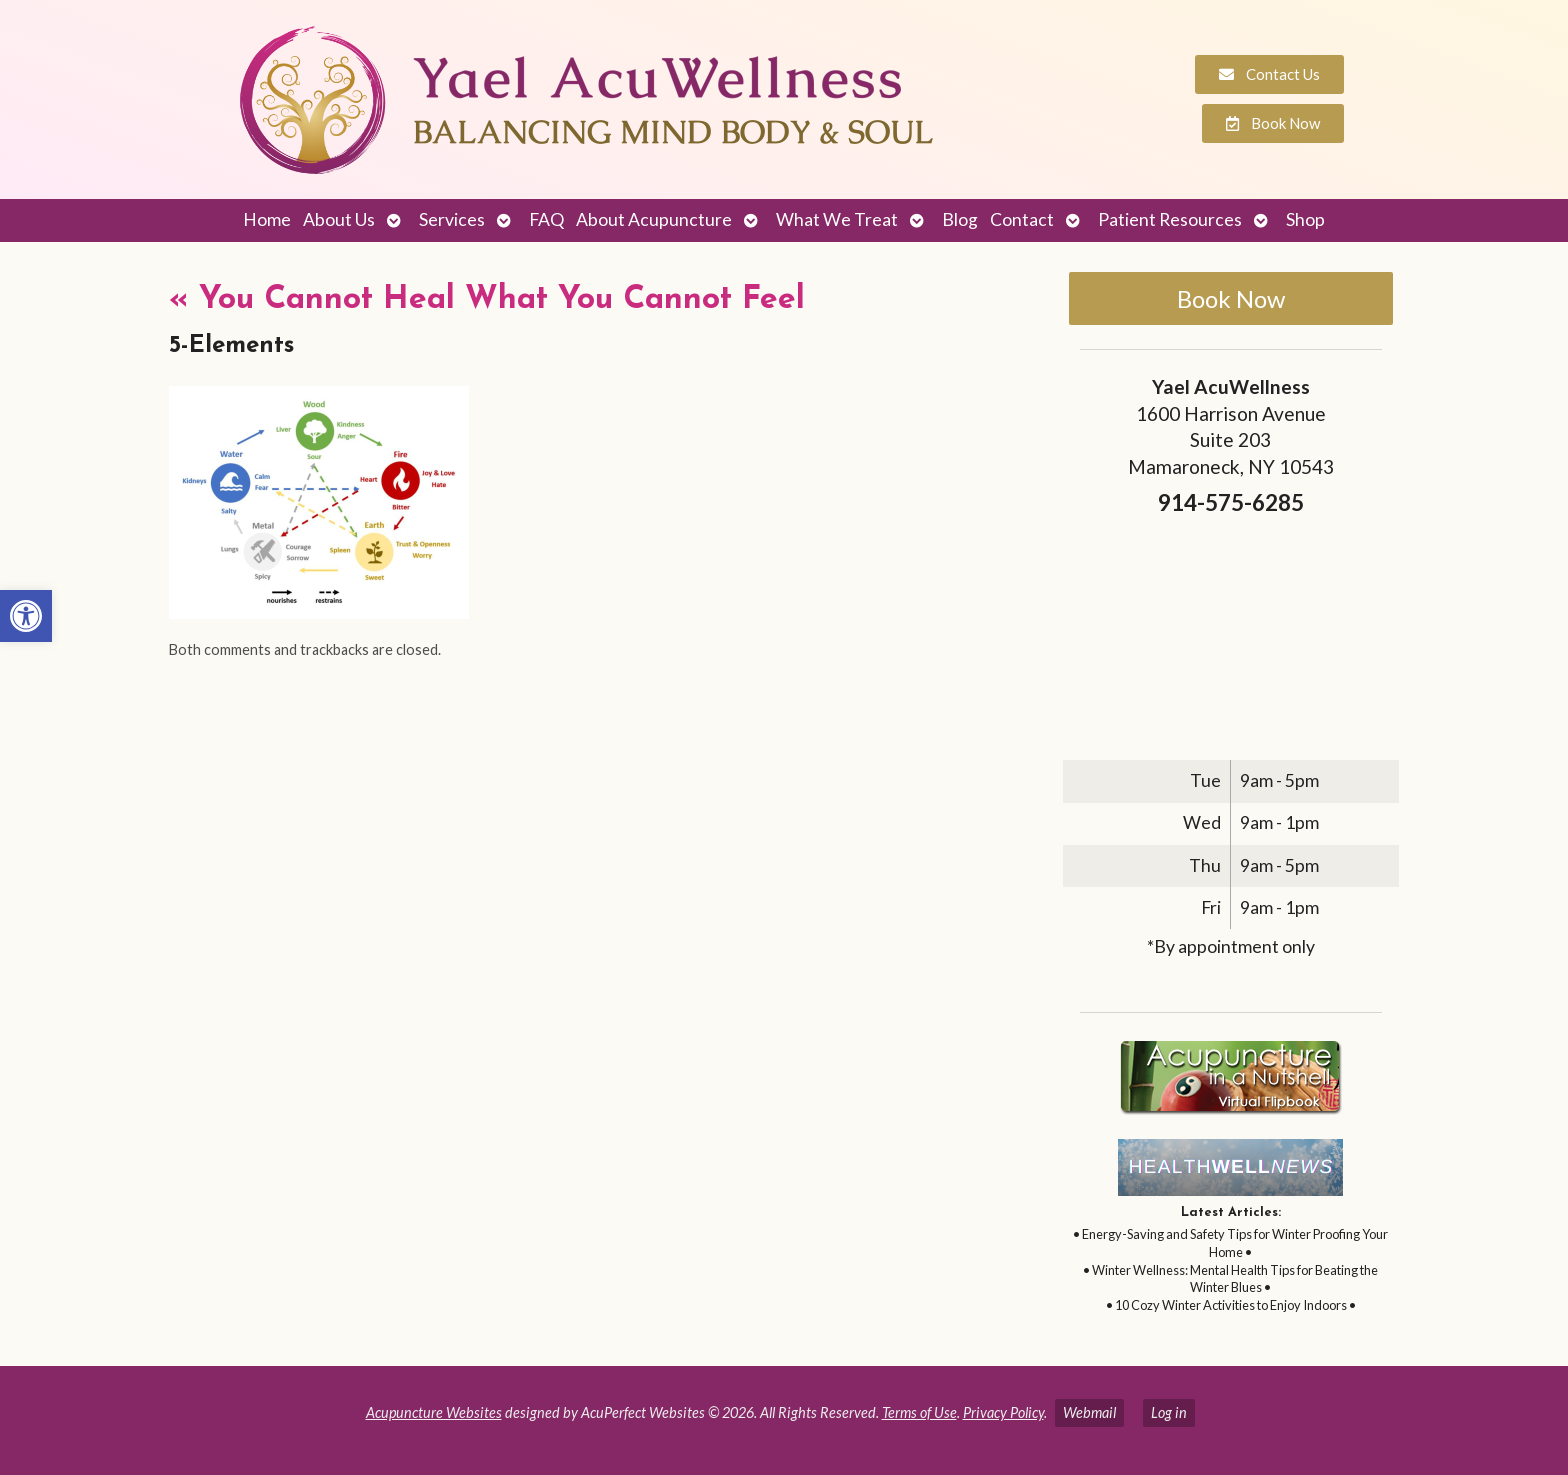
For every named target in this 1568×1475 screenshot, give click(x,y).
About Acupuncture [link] (654, 219)
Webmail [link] (1089, 1412)
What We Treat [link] (837, 219)
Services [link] (452, 219)
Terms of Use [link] (919, 1412)
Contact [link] (1022, 219)
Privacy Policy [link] (1003, 1412)
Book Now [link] (1231, 298)
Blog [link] (960, 219)
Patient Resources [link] (1170, 219)
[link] (26, 616)
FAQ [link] (546, 219)
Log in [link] (1169, 1412)
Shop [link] (1305, 219)
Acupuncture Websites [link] (434, 1412)
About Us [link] (339, 219)
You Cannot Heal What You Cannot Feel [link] (487, 300)
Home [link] (267, 219)
